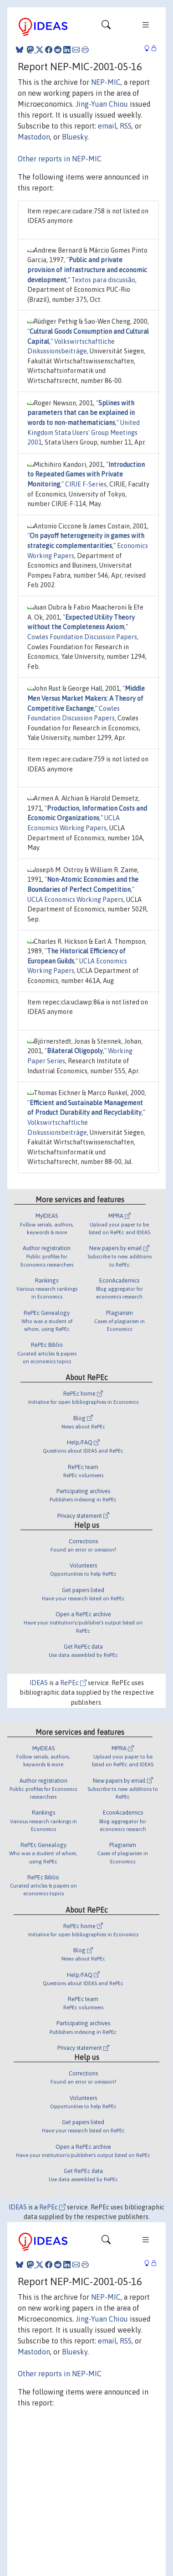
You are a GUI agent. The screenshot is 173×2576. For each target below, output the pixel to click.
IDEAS (39, 1682)
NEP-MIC (106, 82)
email (107, 126)
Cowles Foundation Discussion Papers (82, 637)
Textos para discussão (103, 280)
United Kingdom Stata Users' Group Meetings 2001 (83, 432)
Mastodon (34, 137)
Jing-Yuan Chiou (102, 104)
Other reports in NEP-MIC (60, 159)
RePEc (73, 1682)
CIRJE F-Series (86, 484)
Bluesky (74, 137)
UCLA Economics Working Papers (75, 899)
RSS (126, 126)
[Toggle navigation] (106, 27)
